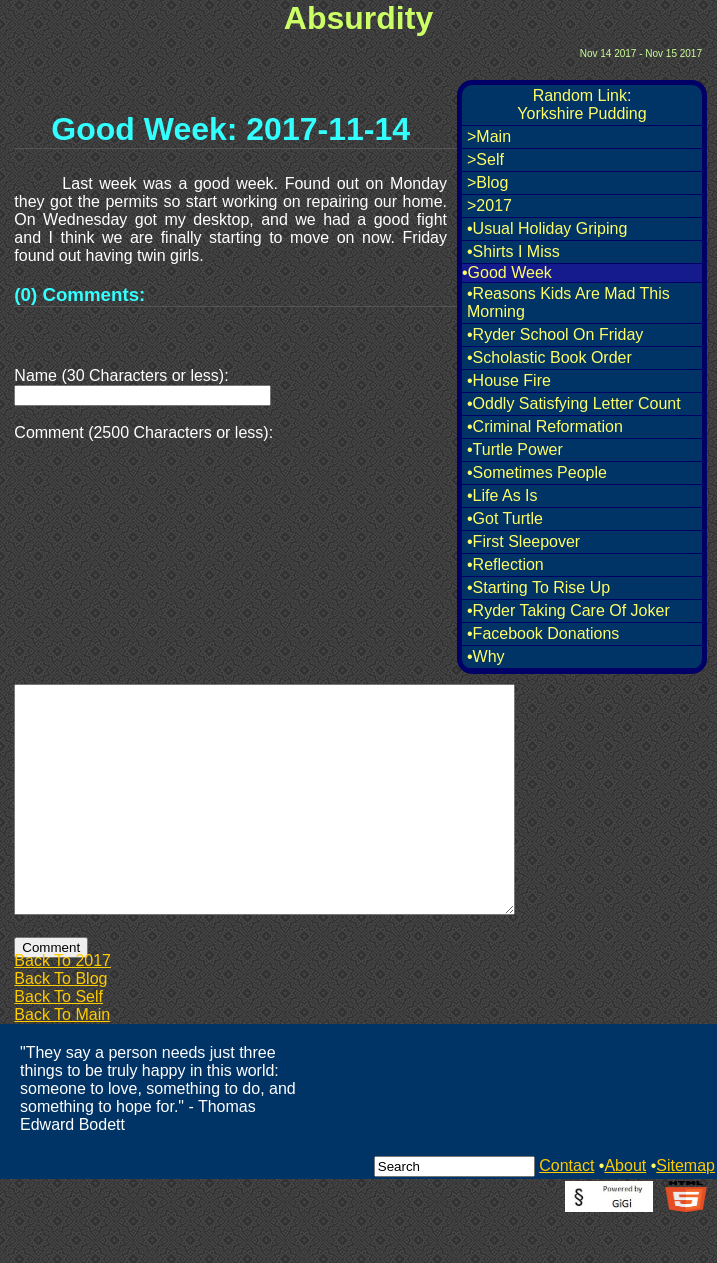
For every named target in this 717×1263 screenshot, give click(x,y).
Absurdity (358, 18)
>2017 (489, 205)
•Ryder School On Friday (555, 334)
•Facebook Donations (543, 633)
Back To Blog (60, 1023)
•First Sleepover (523, 541)
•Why (486, 656)
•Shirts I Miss (513, 251)
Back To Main (62, 1059)
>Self (485, 159)
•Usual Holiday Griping (547, 228)
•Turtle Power (515, 449)
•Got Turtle (505, 518)
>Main (489, 136)
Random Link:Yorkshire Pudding (581, 104)
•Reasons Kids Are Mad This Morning (568, 302)
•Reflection (505, 564)
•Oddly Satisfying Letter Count (574, 403)
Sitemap (685, 1210)
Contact (566, 1210)
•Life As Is (502, 495)
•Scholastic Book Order (549, 357)
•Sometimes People (537, 472)
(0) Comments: (79, 294)
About (625, 1210)
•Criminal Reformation (545, 426)
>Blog (487, 182)
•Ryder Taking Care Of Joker (568, 610)
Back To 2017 (62, 1005)
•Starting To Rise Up (538, 587)
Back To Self (58, 1041)
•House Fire (509, 380)
